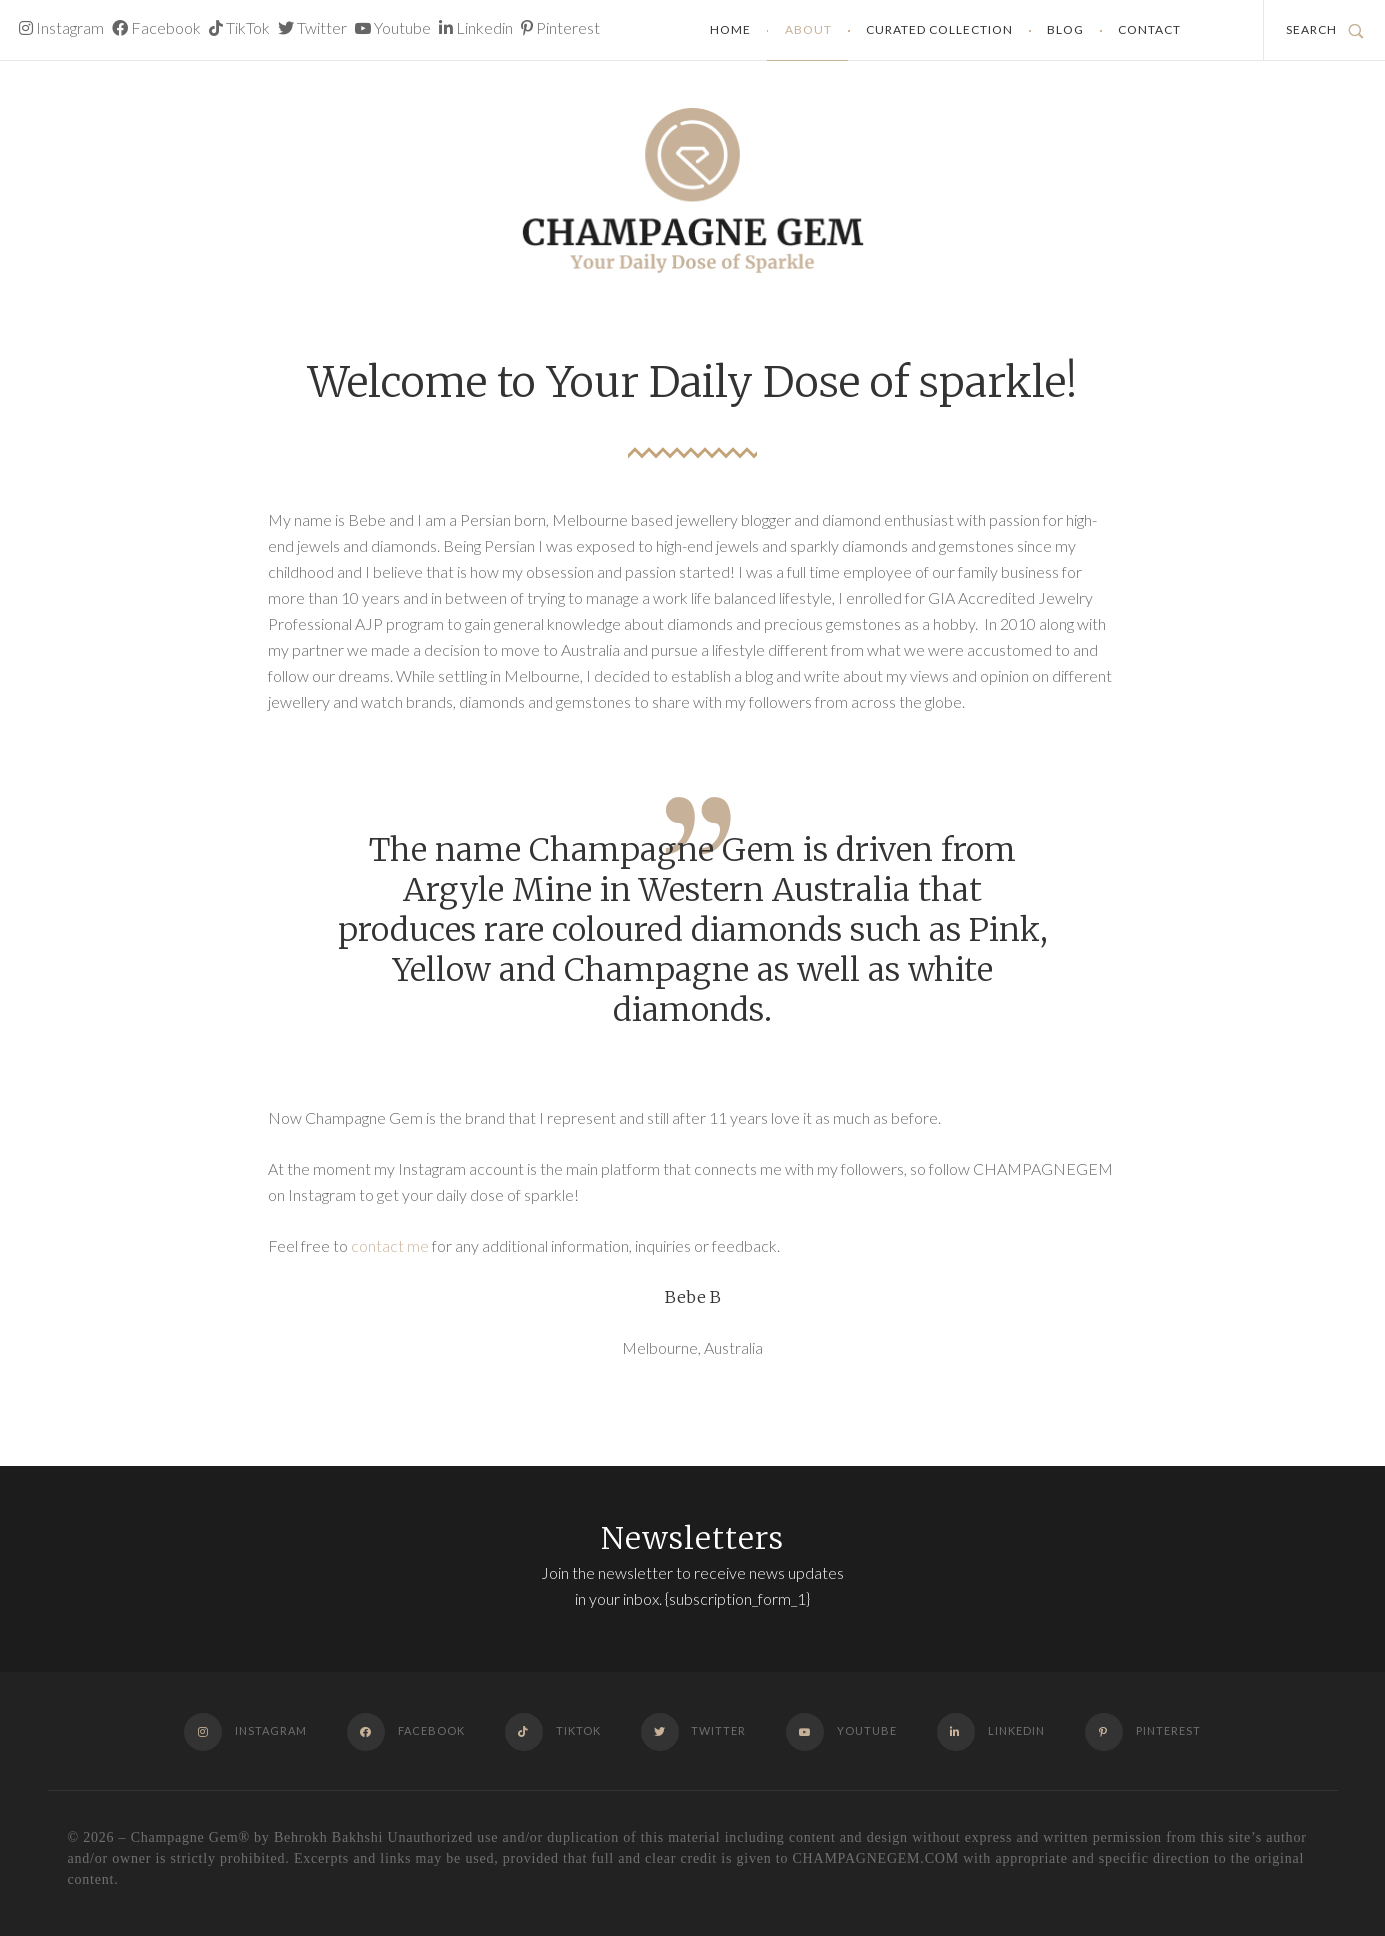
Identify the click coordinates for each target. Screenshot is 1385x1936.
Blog (1065, 29)
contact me (390, 1245)
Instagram (61, 27)
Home (730, 29)
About (808, 29)
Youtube (393, 27)
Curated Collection (939, 29)
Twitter (312, 27)
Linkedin (476, 27)
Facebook (156, 27)
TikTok (239, 27)
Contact (1149, 29)
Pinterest (560, 27)
